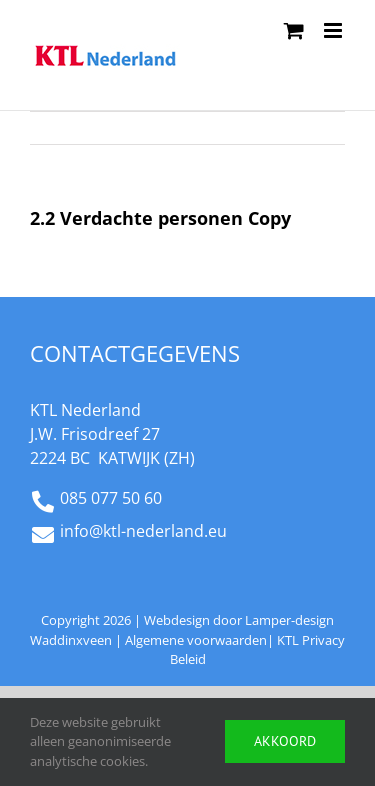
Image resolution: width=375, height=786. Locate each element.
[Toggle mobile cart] (294, 30)
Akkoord (285, 741)
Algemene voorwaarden (196, 640)
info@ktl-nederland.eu (143, 531)
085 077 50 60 (111, 498)
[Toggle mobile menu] (334, 30)
